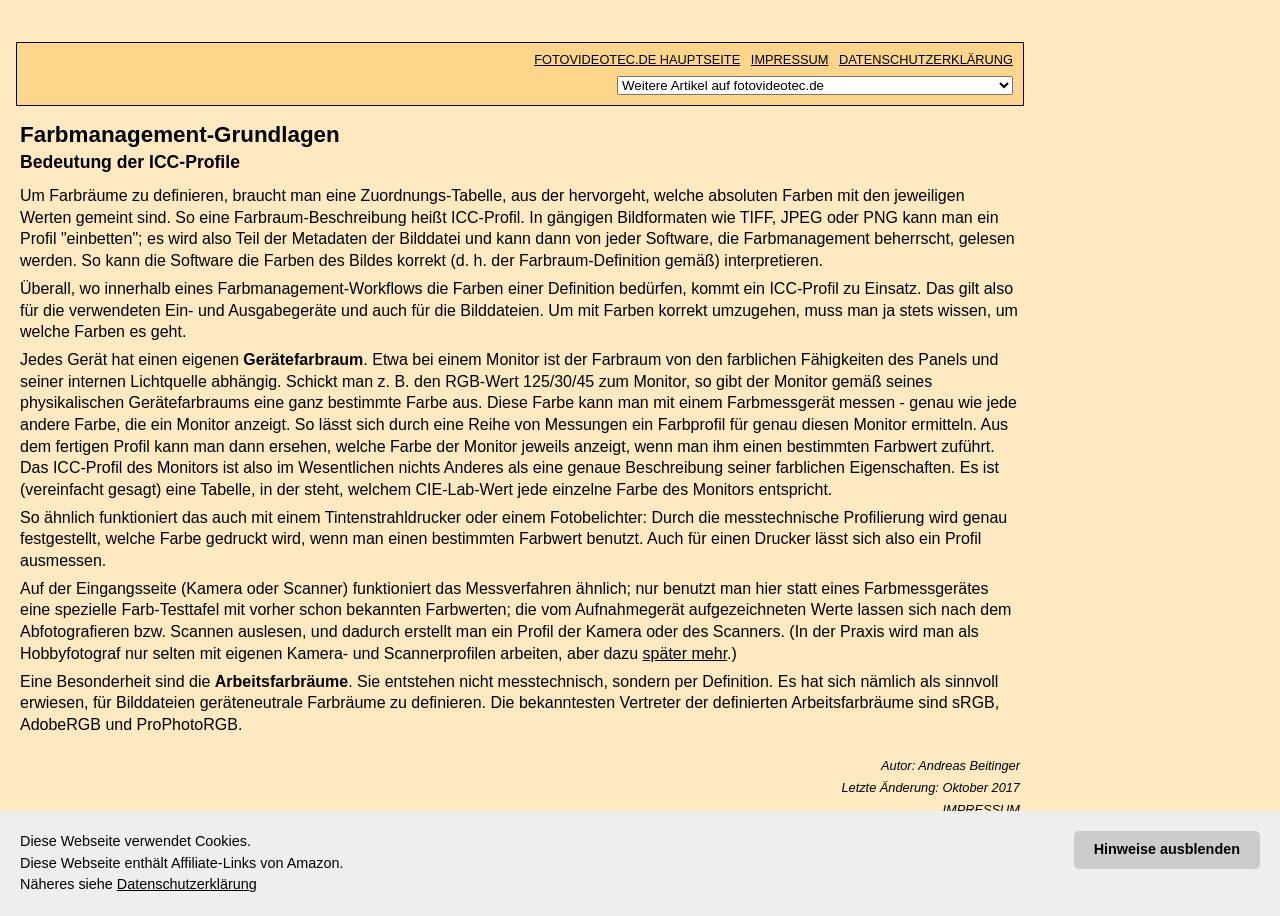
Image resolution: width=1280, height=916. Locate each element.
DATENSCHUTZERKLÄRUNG (926, 59)
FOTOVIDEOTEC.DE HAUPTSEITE (637, 59)
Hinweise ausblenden (1167, 849)
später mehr (685, 653)
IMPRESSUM (790, 59)
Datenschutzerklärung (187, 884)
